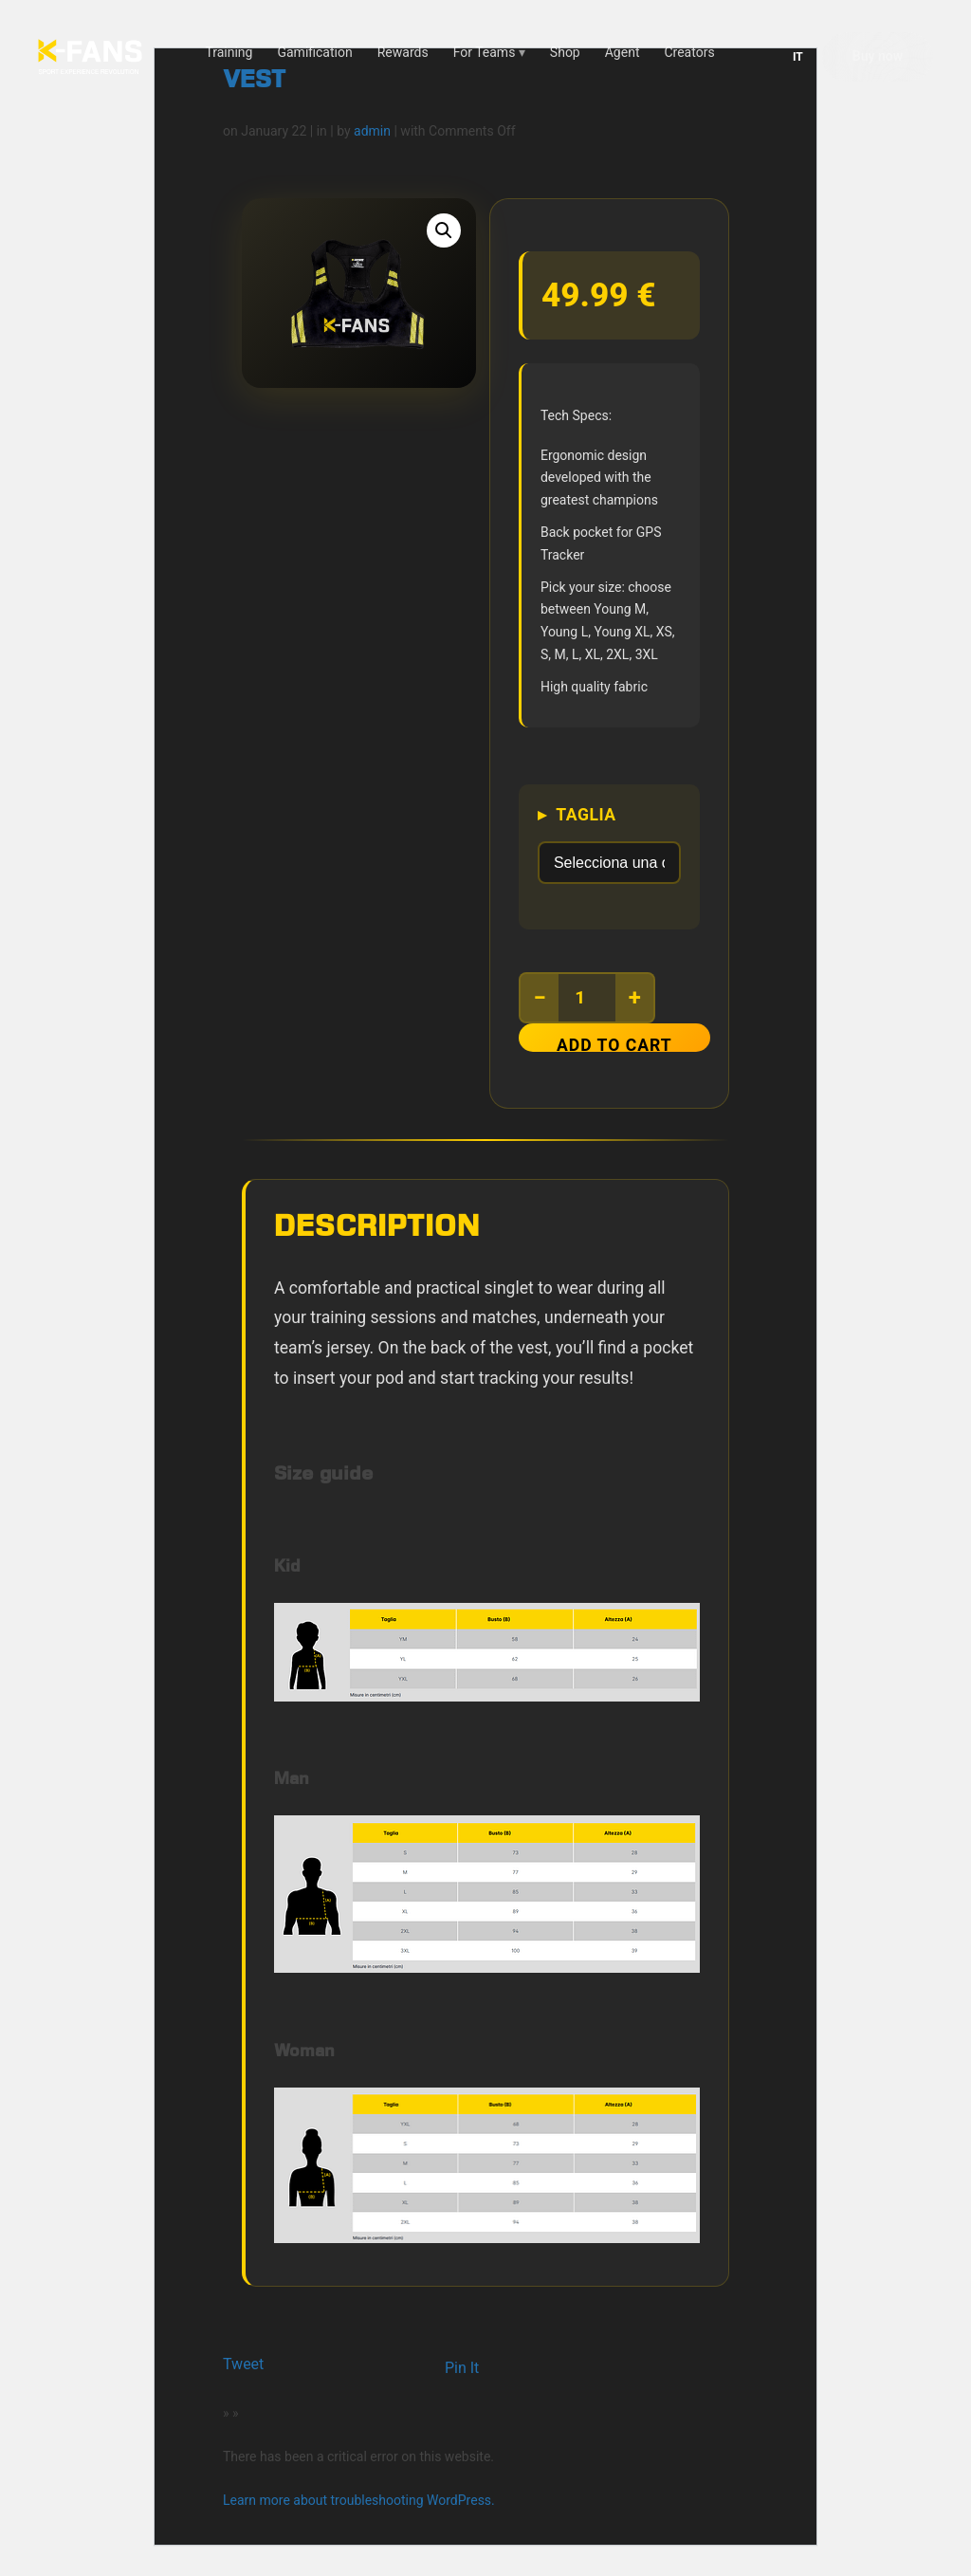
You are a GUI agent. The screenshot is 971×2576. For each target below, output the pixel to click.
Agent (622, 51)
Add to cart (620, 1043)
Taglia (592, 813)
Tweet (243, 2364)
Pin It (462, 2368)
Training (228, 51)
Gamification (314, 51)
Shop (565, 51)
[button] (444, 229)
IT (798, 56)
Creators (689, 51)
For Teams (484, 51)
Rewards (403, 51)
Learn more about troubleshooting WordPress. (359, 2500)
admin (372, 130)
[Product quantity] (592, 997)
